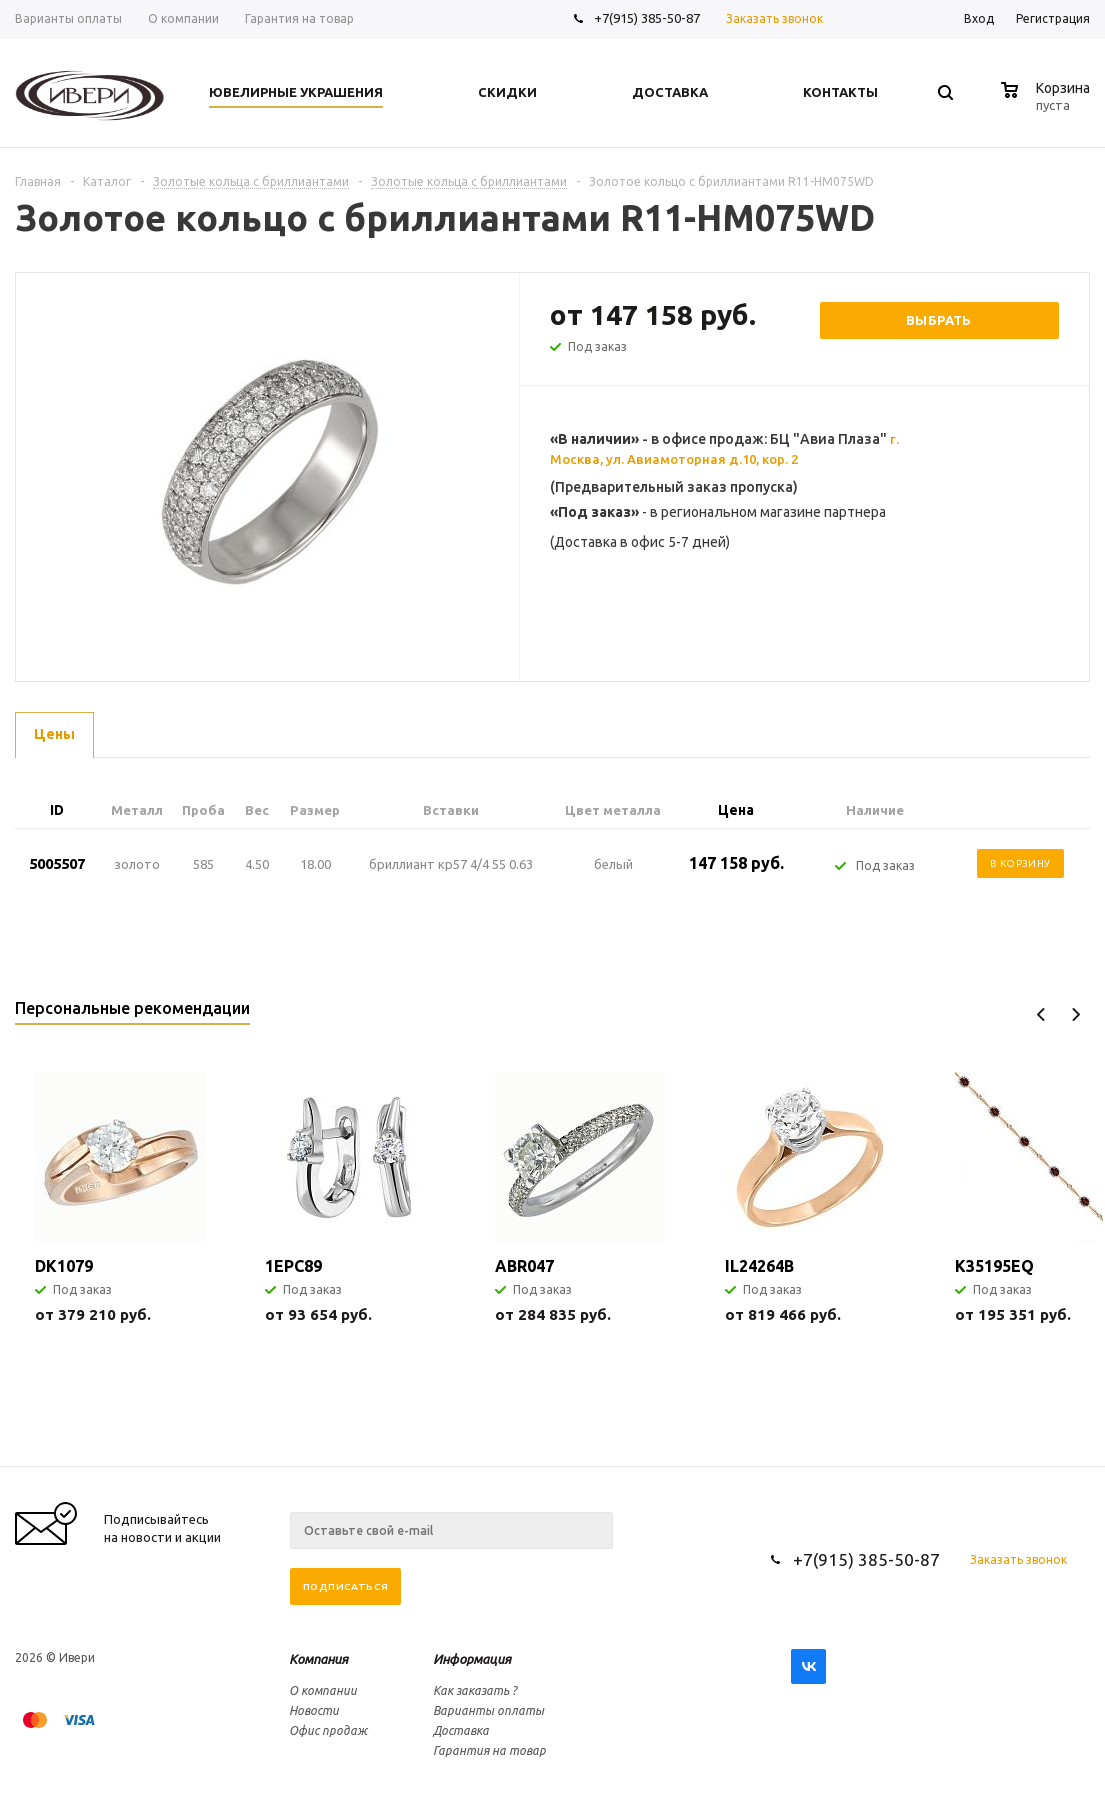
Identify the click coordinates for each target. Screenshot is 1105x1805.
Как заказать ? (475, 1690)
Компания (318, 1659)
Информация (472, 1659)
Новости (314, 1710)
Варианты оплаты (488, 1710)
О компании (323, 1690)
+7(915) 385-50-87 (648, 18)
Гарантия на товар (489, 1750)
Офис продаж (328, 1730)
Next (1075, 1014)
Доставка (461, 1730)
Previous (1041, 1014)
